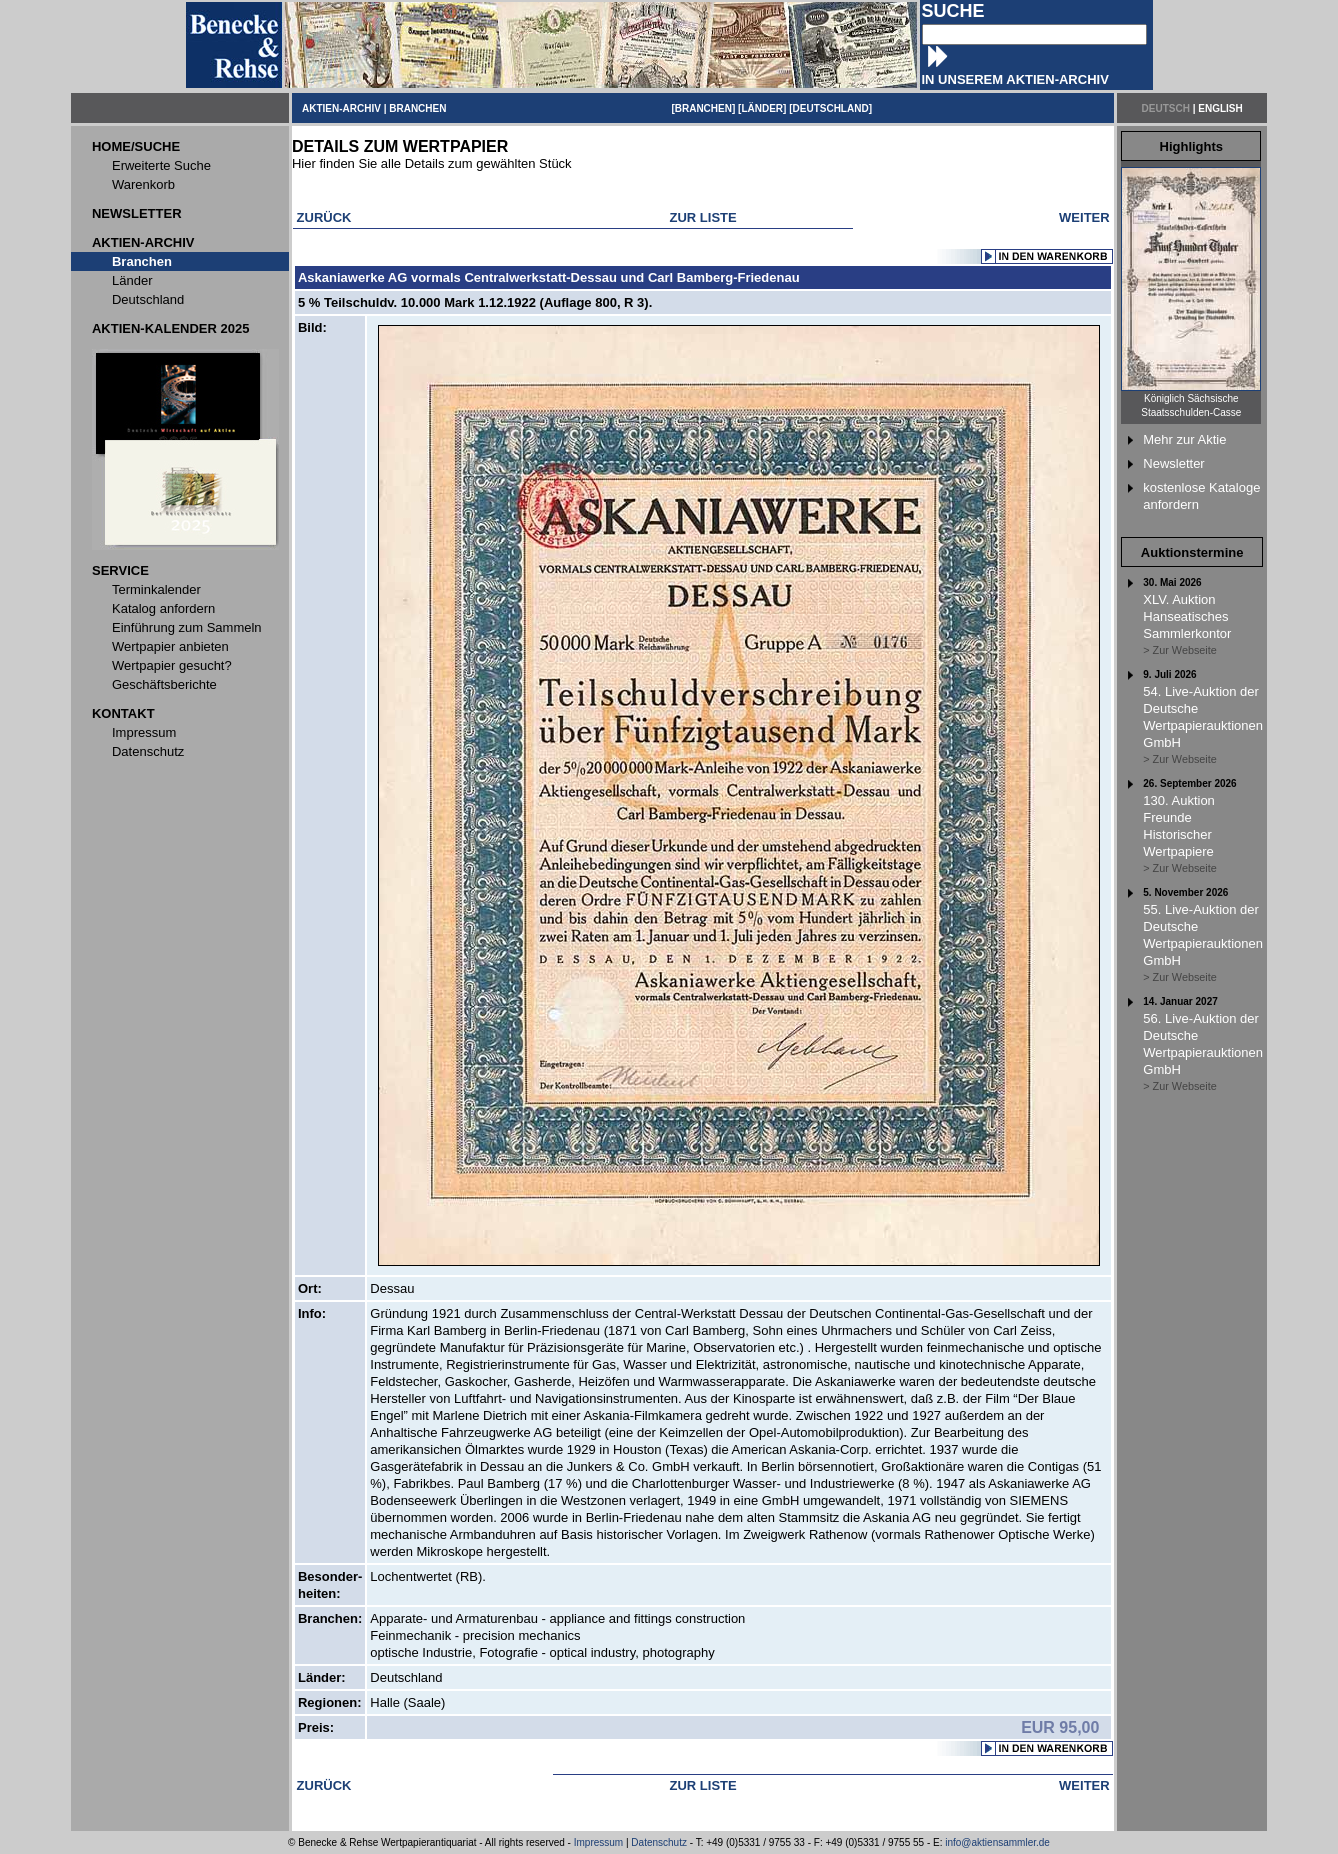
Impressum (598, 1842)
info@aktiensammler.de (997, 1842)
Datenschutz (659, 1842)
